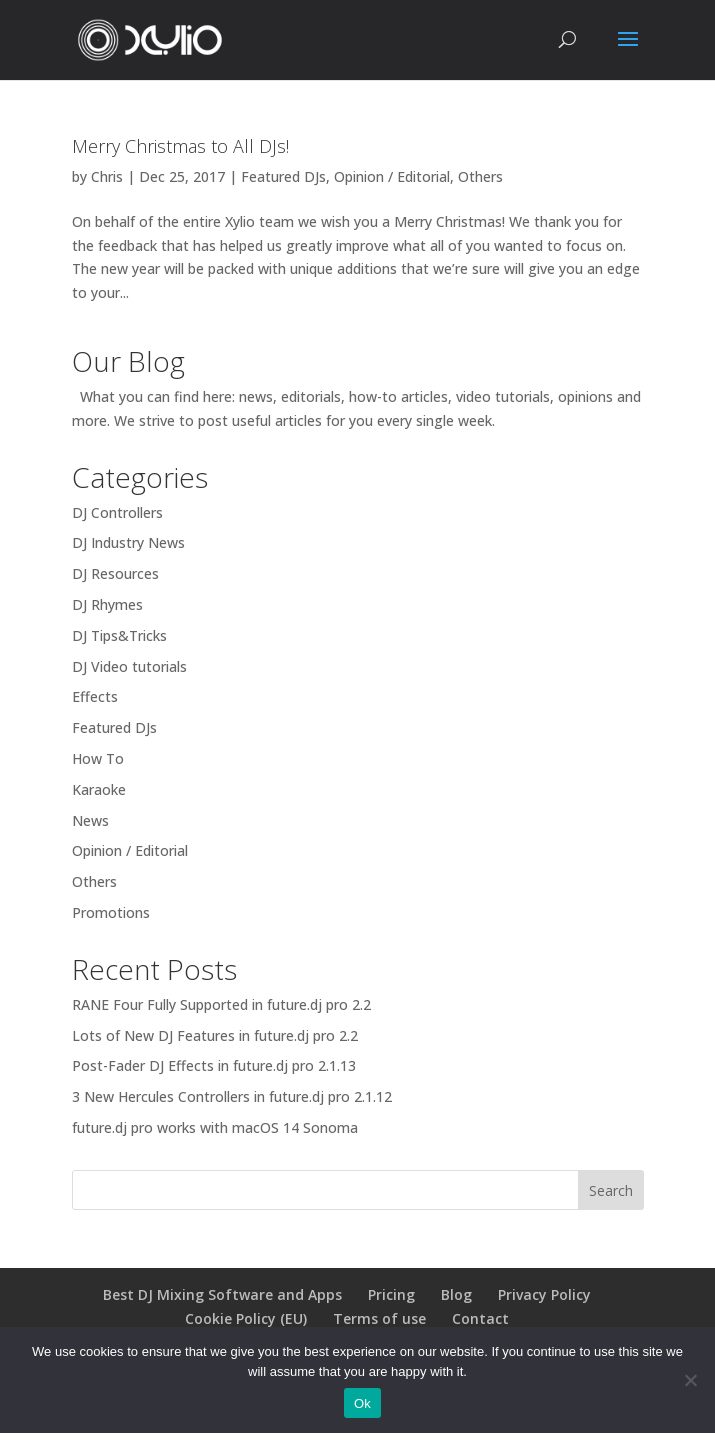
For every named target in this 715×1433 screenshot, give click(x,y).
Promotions (111, 912)
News (90, 820)
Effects (95, 696)
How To (98, 758)
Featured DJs (283, 176)
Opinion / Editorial (392, 176)
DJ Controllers (117, 512)
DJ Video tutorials (129, 666)
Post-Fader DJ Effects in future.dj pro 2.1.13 (214, 1065)
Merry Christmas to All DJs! (180, 146)
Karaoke (99, 789)
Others (480, 176)
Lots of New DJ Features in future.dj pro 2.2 (215, 1035)
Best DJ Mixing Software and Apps (222, 1294)
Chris (107, 176)
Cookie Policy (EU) (246, 1318)
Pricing (391, 1294)
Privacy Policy (544, 1294)
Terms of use (379, 1318)
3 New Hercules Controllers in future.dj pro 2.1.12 (232, 1096)
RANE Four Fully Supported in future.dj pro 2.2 (221, 1004)
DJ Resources (115, 573)
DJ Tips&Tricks (119, 635)
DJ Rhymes (107, 604)
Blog (456, 1294)
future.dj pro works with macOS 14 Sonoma (215, 1127)
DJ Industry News (128, 542)
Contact (480, 1318)
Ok (362, 1403)
